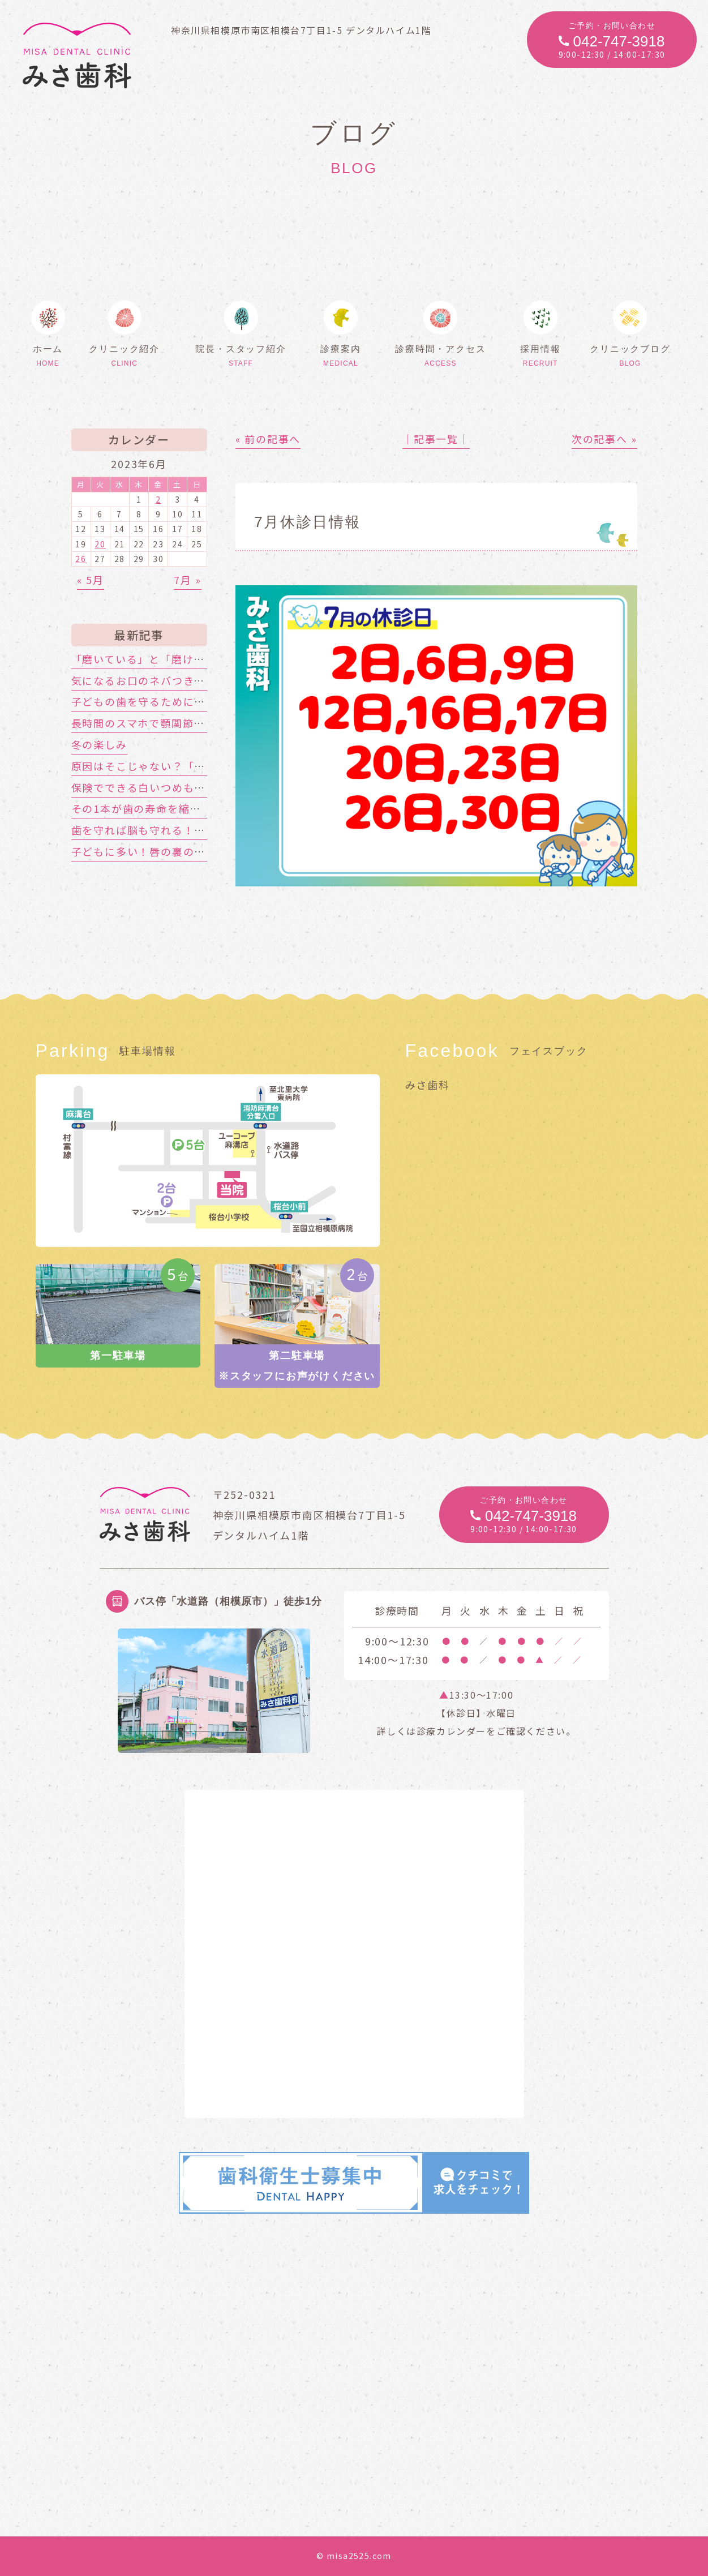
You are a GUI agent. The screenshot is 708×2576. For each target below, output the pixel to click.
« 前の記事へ (268, 438)
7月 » (187, 579)
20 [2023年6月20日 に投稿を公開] (100, 544)
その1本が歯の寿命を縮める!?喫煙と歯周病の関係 (197, 808)
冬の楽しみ (99, 744)
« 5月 (90, 579)
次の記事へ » (604, 438)
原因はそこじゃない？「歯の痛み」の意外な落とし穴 (205, 765)
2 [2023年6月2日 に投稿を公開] (158, 499)
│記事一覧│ (436, 438)
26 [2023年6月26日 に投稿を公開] (81, 558)
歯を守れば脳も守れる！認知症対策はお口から (189, 829)
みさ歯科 (427, 1084)
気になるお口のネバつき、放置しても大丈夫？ (188, 680)
